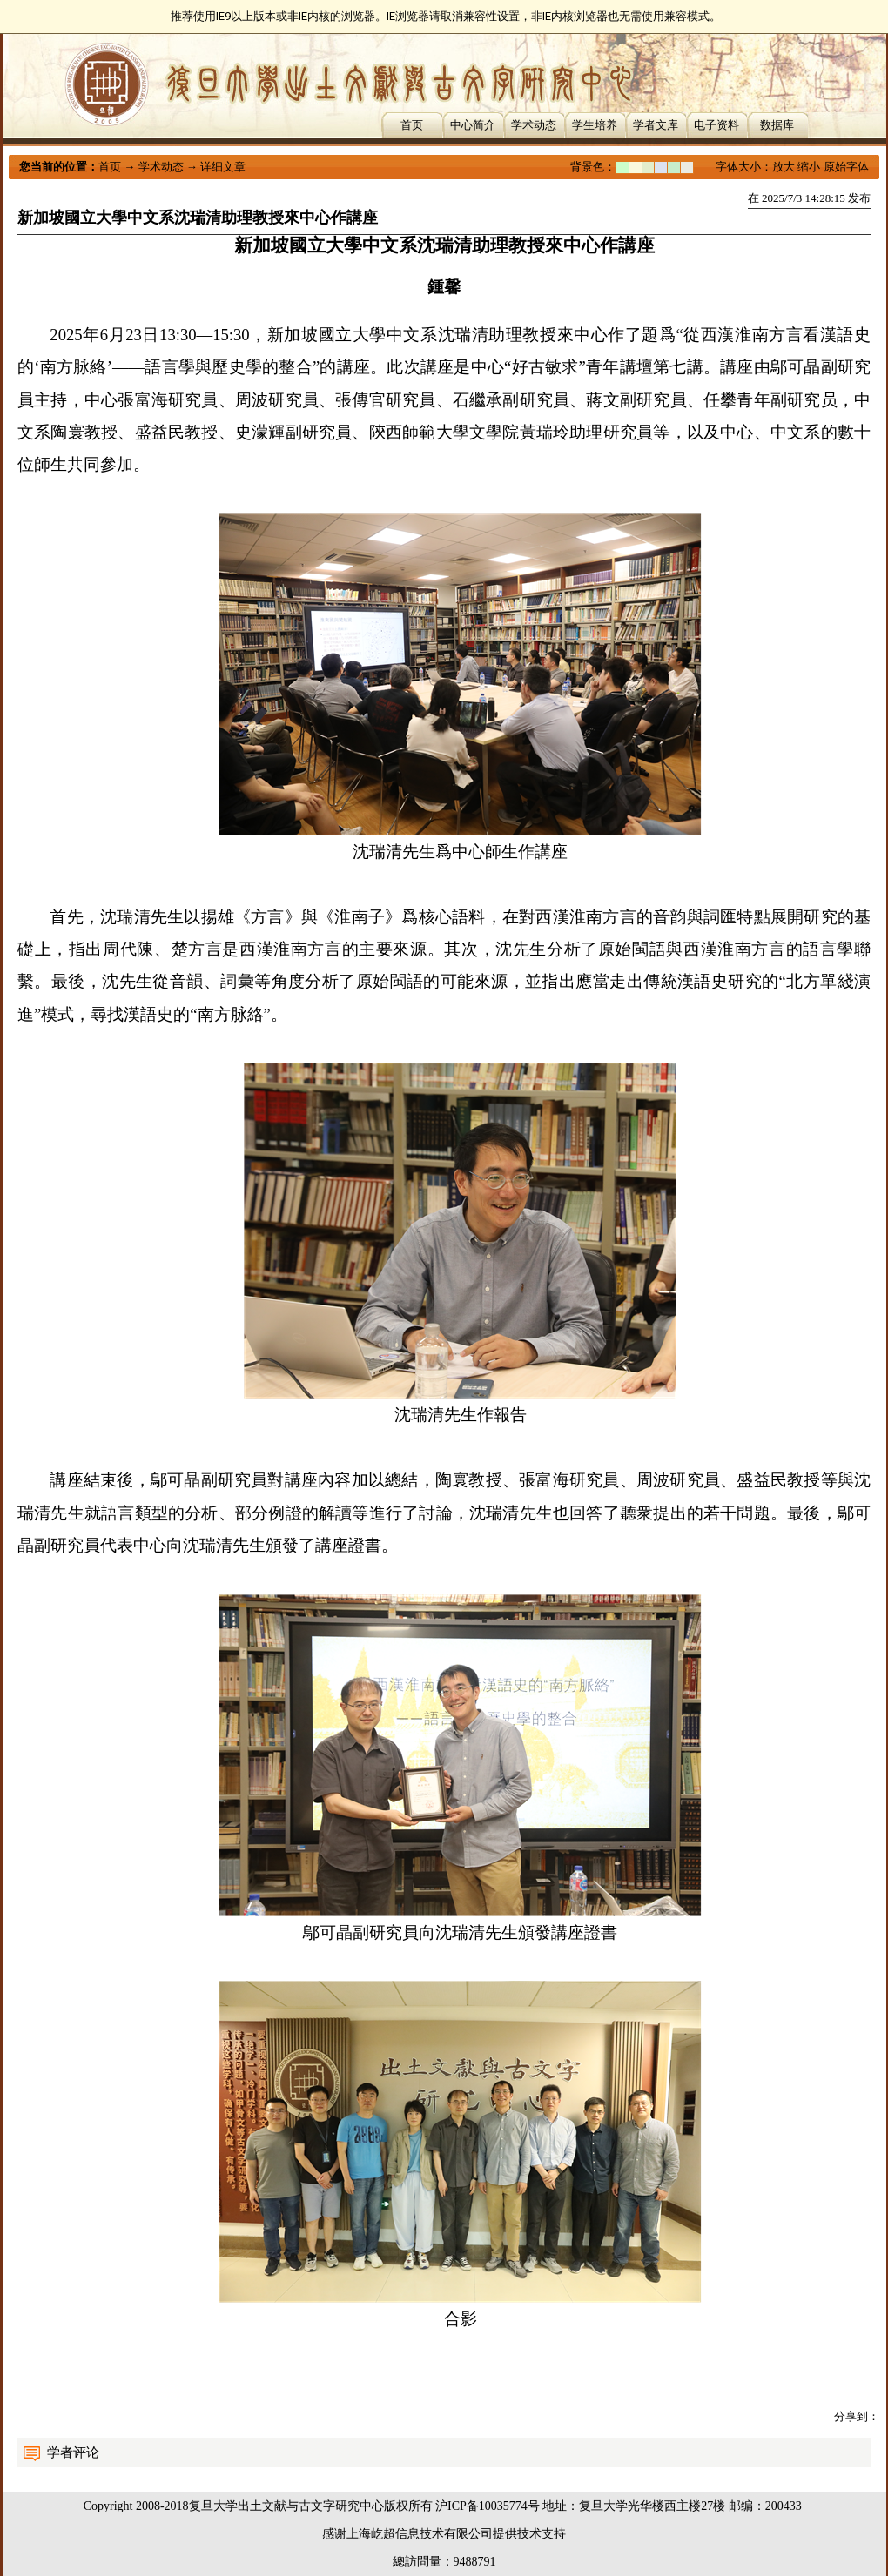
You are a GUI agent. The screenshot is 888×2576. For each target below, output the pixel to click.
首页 (411, 124)
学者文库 (655, 124)
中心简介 (472, 124)
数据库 (777, 124)
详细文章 (223, 166)
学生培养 (594, 124)
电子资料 (716, 124)
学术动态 (533, 124)
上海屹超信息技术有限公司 (419, 2533)
